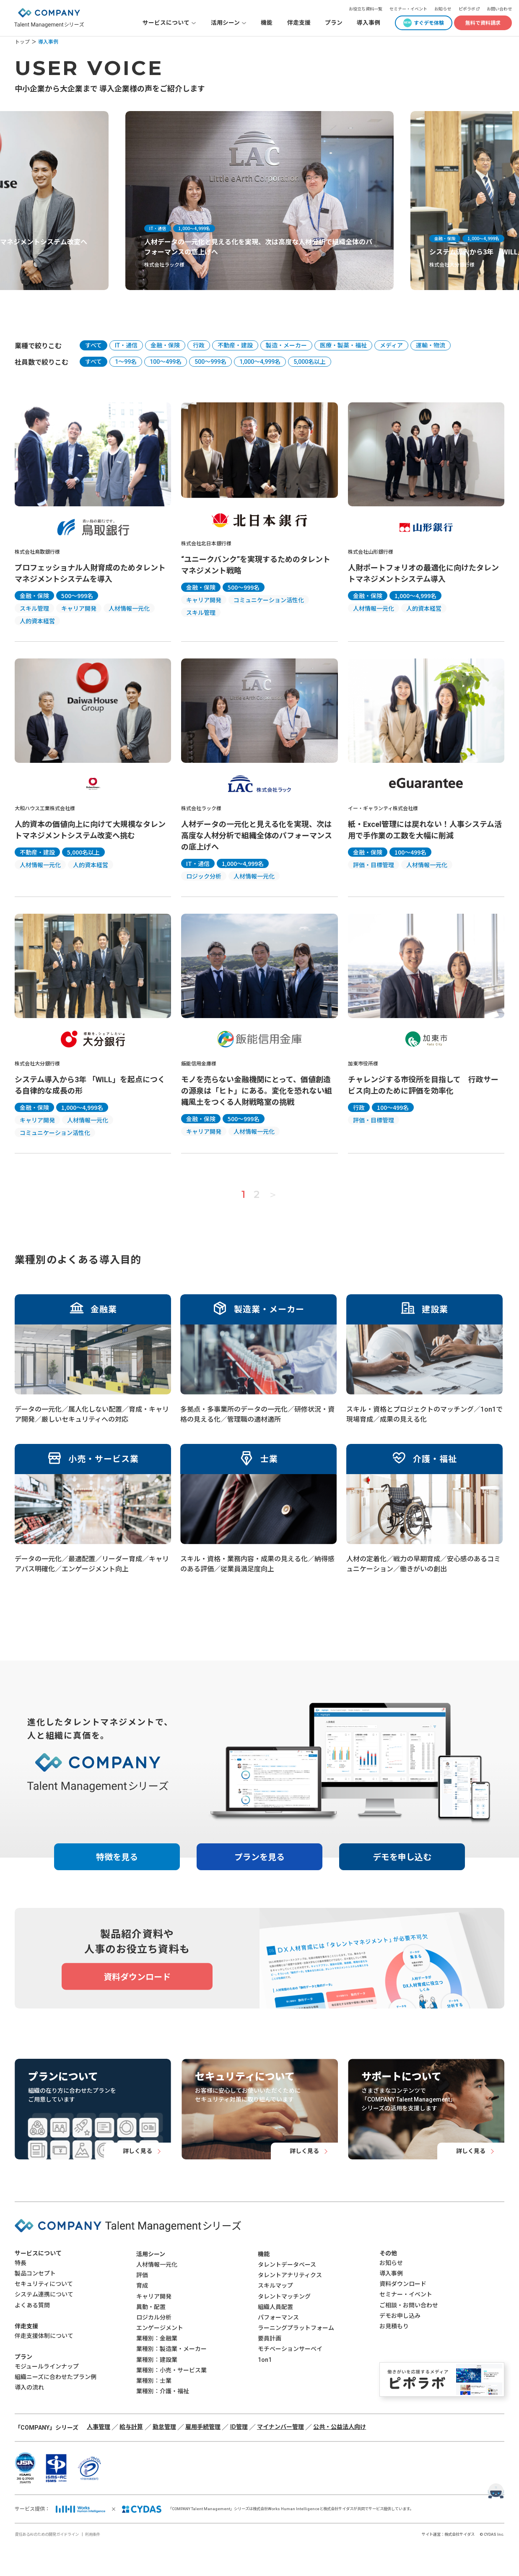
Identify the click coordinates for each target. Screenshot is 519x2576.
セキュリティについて (44, 2284)
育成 (142, 2285)
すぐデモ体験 (429, 23)
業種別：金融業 (156, 2338)
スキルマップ (275, 2285)
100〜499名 (166, 361)
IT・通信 (126, 345)
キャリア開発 (153, 2296)
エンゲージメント (159, 2328)
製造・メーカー (286, 345)
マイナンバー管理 (280, 2426)
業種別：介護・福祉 (162, 2391)
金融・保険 (165, 345)
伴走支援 (299, 22)
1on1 (265, 2359)
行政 (199, 345)
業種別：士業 (153, 2380)
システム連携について (44, 2294)
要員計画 (269, 2338)
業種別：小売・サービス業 (171, 2370)
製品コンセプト (35, 2273)
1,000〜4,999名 (259, 361)
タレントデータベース (287, 2264)
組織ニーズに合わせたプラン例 (55, 2377)
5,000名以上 (309, 361)
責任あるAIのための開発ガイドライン (47, 2534)
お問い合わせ (499, 9)
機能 (266, 22)
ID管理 (239, 2426)
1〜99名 (126, 361)
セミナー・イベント (408, 9)
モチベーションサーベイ (290, 2348)
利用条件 (92, 2534)
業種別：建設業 (156, 2359)
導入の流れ (29, 2387)
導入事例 (368, 22)
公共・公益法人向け (339, 2426)
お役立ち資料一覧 (365, 9)
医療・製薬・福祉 (343, 345)
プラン (334, 22)
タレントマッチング (284, 2296)
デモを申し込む (402, 1857)
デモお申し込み (399, 2315)
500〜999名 (210, 361)
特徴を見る (117, 1857)
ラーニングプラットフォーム (296, 2328)
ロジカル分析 (153, 2317)
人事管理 (98, 2426)
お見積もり (394, 2326)
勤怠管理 (164, 2426)
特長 (20, 2263)
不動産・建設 (235, 345)
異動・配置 (151, 2307)
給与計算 (131, 2426)
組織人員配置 (275, 2307)
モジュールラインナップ (47, 2366)
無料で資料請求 (483, 23)
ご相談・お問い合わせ (408, 2305)
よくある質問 (32, 2305)
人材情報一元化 (156, 2264)
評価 (142, 2275)
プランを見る (259, 1857)
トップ (22, 42)
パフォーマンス (278, 2317)
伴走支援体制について (44, 2335)
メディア (391, 345)
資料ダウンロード (402, 2284)
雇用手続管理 (203, 2426)
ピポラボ (467, 9)
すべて (93, 345)
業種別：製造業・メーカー (171, 2348)
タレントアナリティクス (290, 2275)
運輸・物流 (430, 345)
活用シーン (150, 2254)
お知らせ (442, 9)
